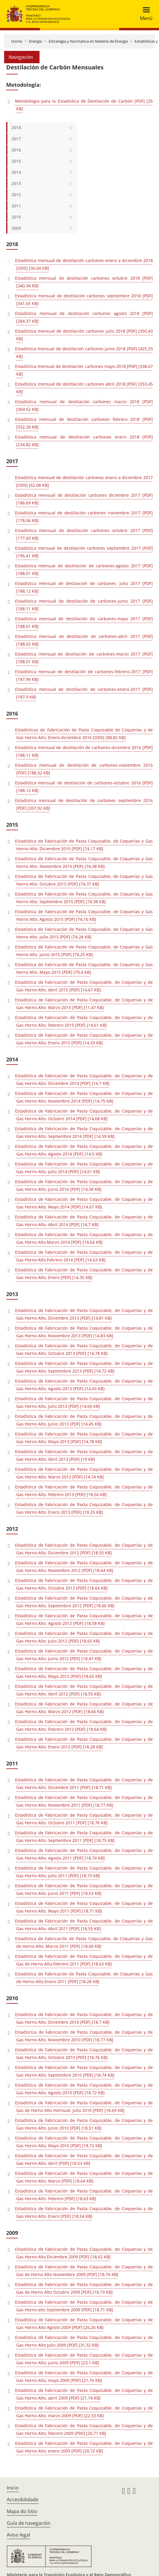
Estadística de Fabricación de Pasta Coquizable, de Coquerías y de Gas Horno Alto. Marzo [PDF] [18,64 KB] (84, 2177)
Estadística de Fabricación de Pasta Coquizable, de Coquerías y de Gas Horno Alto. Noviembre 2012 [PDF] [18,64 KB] (84, 1566)
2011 (16, 206)
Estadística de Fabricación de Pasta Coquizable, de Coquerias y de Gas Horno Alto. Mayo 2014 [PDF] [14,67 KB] (84, 1203)
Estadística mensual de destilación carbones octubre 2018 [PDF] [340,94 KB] (84, 282)
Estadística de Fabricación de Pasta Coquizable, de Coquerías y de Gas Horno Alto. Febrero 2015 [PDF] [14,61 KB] (84, 1021)
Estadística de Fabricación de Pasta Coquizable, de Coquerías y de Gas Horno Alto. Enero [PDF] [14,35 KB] (84, 1273)
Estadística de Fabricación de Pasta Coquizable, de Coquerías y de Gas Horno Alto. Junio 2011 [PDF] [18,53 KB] (84, 1889)
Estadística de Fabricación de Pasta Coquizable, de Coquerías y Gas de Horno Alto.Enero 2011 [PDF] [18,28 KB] (84, 1977)
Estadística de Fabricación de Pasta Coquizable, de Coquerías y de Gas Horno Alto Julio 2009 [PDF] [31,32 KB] (84, 2341)
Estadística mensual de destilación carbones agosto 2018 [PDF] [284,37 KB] (84, 317)
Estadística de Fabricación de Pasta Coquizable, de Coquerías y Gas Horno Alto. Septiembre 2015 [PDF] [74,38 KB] (84, 897)
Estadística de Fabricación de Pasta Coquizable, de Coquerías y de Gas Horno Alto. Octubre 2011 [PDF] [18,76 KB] (84, 1818)
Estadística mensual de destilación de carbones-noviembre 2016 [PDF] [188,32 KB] (84, 769)
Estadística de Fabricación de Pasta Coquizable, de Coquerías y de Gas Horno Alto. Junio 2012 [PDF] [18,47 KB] (84, 1654)
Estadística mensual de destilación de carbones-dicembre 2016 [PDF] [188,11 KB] (84, 751)
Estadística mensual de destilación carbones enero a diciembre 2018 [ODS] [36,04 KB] (84, 264)
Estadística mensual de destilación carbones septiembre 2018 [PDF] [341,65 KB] (84, 299)
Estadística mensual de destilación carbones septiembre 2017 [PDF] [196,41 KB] (84, 551)
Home (16, 41)
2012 (16, 194)
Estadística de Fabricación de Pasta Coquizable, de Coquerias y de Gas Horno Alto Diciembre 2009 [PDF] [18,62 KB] (84, 2253)
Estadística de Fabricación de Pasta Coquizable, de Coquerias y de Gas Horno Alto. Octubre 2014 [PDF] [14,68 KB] (84, 1114)
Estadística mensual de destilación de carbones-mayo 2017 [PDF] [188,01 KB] (84, 622)
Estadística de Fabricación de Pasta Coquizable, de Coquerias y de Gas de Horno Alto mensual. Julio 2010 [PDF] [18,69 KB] (84, 2106)
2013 (16, 183)
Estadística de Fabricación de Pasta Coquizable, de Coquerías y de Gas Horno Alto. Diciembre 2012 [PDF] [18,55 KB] (84, 1548)
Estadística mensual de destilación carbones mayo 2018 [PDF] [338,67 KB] (84, 370)
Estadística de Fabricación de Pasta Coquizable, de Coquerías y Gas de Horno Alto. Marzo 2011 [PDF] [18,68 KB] (84, 1942)
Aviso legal (18, 2535)
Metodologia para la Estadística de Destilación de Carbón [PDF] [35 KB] (84, 104)
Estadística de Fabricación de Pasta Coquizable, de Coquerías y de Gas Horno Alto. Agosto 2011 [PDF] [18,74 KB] (84, 1854)
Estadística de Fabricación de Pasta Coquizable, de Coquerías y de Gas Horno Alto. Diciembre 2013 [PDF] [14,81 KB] (84, 1314)
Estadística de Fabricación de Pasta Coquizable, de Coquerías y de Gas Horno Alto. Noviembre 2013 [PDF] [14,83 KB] (84, 1331)
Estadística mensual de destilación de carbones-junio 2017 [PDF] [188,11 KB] (84, 604)
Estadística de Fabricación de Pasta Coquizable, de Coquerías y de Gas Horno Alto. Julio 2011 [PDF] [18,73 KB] (84, 1871)
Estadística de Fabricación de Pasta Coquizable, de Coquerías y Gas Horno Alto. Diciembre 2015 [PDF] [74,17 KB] (84, 844)
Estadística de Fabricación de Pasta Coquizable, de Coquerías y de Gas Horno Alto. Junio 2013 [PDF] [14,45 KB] (84, 1420)
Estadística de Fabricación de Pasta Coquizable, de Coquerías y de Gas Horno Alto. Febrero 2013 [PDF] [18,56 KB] (84, 1490)
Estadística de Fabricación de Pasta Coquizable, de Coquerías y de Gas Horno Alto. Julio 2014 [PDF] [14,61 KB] (84, 1167)
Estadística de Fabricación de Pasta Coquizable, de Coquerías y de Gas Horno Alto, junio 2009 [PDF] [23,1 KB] (84, 2358)
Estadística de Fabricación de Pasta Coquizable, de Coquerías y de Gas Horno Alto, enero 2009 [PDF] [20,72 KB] (84, 2447)
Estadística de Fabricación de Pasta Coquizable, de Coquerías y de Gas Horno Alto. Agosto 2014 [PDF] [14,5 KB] (84, 1150)
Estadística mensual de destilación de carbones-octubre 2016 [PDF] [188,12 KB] (84, 786)
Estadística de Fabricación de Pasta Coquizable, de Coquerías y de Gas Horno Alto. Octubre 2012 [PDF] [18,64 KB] (84, 1584)
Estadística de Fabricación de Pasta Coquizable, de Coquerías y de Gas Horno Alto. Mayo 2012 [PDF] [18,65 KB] (84, 1672)
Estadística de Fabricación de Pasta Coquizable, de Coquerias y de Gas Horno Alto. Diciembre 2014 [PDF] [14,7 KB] (84, 1079)
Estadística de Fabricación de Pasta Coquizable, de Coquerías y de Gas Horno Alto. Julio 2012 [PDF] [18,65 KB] (84, 1637)
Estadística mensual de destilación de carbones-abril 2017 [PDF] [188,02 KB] (84, 640)
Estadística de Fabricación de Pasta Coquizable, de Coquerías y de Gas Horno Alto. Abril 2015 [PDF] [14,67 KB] (84, 986)
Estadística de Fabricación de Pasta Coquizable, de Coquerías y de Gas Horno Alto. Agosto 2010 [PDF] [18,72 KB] (84, 2088)
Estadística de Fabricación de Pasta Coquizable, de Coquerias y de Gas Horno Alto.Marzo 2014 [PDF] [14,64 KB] (84, 1238)
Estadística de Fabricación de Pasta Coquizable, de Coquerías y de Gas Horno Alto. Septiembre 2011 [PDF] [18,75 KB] (84, 1836)
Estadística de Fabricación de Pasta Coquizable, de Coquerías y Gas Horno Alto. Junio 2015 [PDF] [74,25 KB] (84, 950)
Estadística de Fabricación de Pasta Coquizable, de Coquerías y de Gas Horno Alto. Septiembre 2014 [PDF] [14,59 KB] (84, 1132)
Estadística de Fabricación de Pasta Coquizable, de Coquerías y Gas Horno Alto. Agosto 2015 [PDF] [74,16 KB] (84, 915)
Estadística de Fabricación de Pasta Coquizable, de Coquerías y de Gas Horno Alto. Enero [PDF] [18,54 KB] (84, 2212)
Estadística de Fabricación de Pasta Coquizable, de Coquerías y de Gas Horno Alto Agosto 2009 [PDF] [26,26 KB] (84, 2323)
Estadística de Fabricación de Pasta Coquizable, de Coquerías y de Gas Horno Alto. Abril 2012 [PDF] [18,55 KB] (84, 1690)
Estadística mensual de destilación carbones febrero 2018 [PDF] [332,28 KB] (84, 423)
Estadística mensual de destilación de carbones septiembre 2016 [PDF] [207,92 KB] (84, 804)
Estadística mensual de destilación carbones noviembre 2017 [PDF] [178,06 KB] (84, 516)
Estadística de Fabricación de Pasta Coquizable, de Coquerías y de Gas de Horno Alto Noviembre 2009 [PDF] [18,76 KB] (84, 2270)
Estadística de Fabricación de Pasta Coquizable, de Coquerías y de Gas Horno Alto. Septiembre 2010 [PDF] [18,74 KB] (84, 2071)
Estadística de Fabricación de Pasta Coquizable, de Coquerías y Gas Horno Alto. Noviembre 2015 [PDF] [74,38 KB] (84, 862)
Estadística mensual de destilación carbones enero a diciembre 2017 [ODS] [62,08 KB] (84, 481)
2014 (16, 172)
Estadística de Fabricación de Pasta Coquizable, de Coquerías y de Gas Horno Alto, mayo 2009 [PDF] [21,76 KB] (84, 2376)
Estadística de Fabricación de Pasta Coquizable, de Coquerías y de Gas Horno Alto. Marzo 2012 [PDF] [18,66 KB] (84, 1707)
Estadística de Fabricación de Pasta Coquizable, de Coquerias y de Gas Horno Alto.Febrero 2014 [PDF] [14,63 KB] (84, 1256)
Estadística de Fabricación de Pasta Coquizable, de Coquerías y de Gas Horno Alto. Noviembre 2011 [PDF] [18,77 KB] (84, 1801)
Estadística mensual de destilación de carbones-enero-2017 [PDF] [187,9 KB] (84, 693)
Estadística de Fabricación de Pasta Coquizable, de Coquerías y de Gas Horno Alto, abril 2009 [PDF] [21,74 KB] (84, 2394)
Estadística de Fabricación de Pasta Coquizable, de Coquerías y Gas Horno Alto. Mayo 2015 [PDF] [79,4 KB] (84, 968)
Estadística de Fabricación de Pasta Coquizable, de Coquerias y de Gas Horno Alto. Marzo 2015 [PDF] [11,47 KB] (84, 1003)
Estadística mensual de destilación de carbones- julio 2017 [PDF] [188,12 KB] (84, 587)
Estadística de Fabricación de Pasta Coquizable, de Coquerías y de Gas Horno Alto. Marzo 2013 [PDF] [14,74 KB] (84, 1473)
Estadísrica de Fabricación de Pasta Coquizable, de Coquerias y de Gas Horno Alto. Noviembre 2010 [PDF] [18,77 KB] (84, 2036)
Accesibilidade (22, 2499)
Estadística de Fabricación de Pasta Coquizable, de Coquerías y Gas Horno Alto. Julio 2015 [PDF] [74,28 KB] (84, 933)
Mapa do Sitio (22, 2511)
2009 (16, 228)
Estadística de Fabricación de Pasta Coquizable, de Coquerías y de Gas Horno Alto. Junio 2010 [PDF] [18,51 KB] (84, 2124)
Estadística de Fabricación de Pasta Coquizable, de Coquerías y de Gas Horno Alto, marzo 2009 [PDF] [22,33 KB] (84, 2411)
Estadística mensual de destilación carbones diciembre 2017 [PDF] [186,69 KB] (84, 499)
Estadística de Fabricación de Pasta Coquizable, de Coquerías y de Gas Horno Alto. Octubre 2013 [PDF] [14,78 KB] (84, 1349)
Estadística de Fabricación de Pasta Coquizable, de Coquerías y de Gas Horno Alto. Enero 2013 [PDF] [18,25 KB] (84, 1508)
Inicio (13, 2488)
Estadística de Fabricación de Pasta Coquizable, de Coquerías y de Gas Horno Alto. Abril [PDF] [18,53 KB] (84, 2159)
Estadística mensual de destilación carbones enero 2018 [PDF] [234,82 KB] (84, 440)
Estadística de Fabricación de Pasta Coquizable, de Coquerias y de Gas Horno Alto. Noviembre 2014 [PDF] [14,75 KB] (84, 1097)
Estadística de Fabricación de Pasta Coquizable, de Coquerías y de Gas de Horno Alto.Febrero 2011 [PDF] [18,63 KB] (84, 1960)
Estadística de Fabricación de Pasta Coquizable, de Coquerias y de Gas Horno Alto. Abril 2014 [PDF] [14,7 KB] (84, 1220)
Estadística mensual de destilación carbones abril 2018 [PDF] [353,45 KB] (84, 387)
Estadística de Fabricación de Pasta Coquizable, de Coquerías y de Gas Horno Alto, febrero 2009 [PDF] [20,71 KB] (84, 2429)
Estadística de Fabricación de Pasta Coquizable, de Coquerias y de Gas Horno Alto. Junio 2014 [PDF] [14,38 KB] (84, 1185)
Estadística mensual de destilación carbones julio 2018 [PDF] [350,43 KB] (84, 334)
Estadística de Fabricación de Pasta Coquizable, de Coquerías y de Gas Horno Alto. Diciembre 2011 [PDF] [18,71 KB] (84, 1783)
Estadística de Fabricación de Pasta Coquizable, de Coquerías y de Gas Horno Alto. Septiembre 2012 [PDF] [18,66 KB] (84, 1601)
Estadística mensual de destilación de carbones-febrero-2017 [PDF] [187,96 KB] (84, 675)
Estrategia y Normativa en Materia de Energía (88, 41)
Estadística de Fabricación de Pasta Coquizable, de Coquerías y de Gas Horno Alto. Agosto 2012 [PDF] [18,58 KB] (84, 1619)
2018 (16, 127)
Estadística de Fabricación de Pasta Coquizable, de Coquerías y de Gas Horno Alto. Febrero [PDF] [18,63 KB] (84, 2194)
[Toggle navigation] (144, 14)
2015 (16, 161)
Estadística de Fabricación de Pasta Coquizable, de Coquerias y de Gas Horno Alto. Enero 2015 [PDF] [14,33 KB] (84, 1039)
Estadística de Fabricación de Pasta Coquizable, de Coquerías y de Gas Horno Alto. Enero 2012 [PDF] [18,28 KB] (84, 1743)
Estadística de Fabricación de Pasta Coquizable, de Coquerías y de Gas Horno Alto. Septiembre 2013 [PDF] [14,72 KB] (84, 1367)
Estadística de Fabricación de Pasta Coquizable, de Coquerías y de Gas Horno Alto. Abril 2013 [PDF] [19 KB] (84, 1455)
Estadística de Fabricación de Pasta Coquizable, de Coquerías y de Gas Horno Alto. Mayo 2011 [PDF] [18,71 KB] (84, 1907)
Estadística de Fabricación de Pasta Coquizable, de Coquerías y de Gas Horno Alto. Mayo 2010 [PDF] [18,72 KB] (84, 2141)
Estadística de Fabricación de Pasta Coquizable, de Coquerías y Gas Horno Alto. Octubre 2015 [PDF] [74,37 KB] (84, 880)
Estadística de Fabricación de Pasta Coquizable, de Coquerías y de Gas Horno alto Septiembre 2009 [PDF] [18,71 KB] (84, 2305)
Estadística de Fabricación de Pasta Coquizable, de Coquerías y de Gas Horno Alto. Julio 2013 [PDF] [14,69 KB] (84, 1402)
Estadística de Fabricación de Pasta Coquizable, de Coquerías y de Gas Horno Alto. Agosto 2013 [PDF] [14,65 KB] (84, 1384)
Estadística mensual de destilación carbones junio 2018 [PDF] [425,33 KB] (84, 352)
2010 (16, 217)
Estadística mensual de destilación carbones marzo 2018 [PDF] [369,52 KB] (84, 405)
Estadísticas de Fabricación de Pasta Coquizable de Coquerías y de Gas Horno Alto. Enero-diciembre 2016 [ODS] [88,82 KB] (84, 733)
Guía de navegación (28, 2523)
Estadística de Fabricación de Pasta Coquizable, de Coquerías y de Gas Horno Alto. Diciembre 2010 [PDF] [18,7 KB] (84, 2018)
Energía (35, 41)
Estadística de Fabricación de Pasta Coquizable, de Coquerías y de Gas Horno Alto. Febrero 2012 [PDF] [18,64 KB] (84, 1725)
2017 (16, 138)
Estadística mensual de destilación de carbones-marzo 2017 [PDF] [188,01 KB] (84, 657)
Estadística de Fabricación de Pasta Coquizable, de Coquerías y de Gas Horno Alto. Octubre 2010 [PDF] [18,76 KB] (84, 2053)
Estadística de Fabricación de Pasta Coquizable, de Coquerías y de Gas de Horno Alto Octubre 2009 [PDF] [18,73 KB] (84, 2288)
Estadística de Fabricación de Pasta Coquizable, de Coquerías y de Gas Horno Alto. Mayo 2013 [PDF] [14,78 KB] (84, 1437)
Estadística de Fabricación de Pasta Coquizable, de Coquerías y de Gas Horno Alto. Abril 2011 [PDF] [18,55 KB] (84, 1924)
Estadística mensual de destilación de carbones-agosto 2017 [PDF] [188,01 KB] (84, 569)
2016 (16, 150)
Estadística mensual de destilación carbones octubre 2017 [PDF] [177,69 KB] (84, 534)
